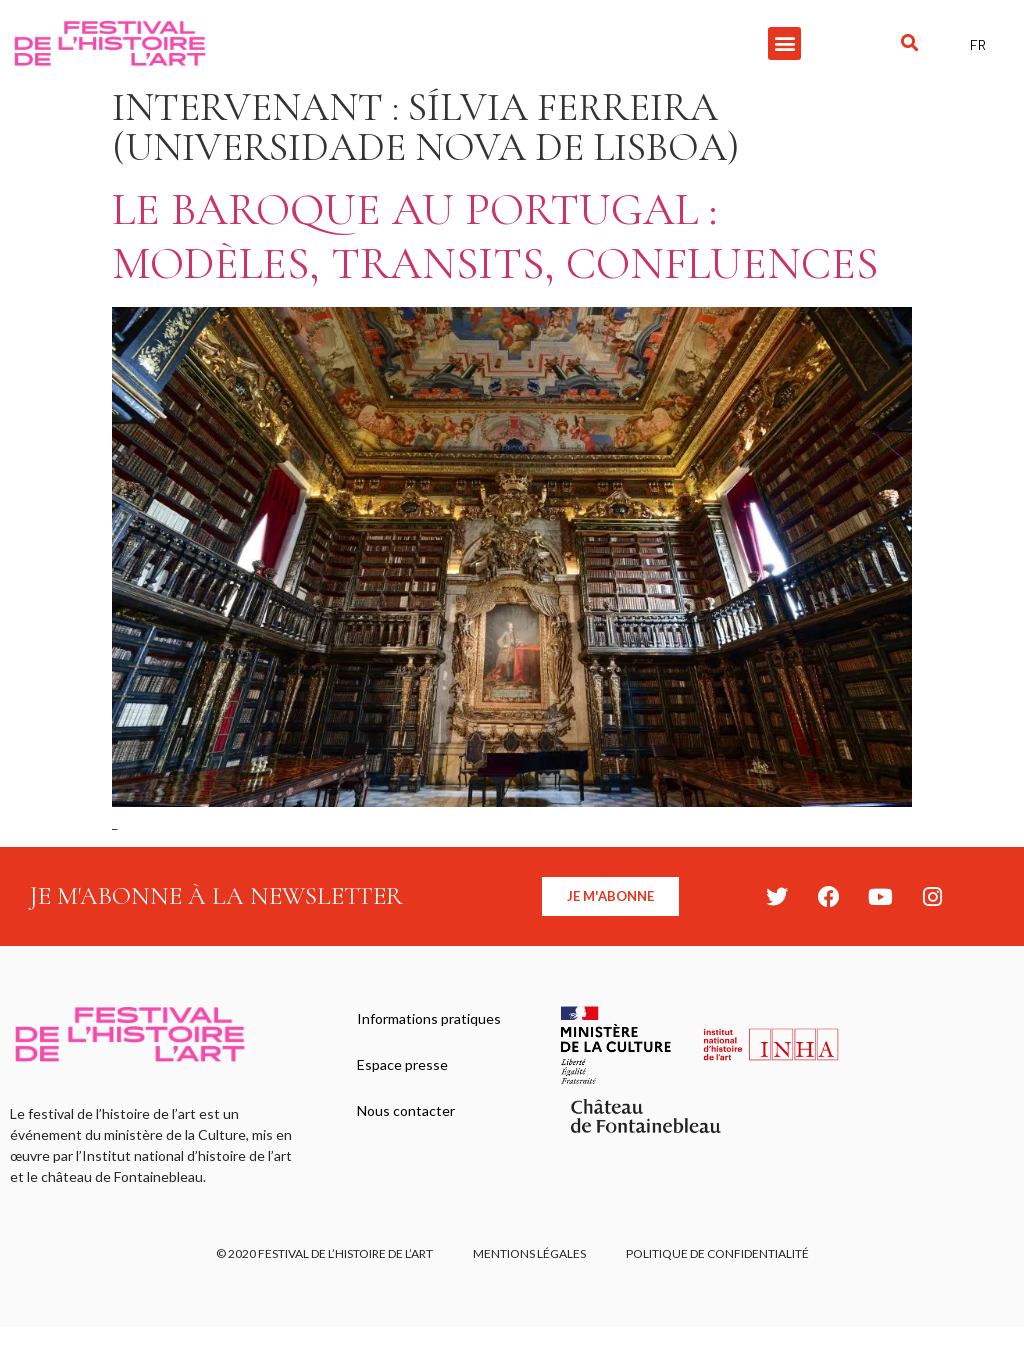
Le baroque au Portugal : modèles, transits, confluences (495, 236)
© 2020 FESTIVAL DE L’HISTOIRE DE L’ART (324, 1253)
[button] (784, 43)
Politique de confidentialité (717, 1253)
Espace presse (402, 1064)
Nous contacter (406, 1110)
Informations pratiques (429, 1018)
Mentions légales (529, 1253)
